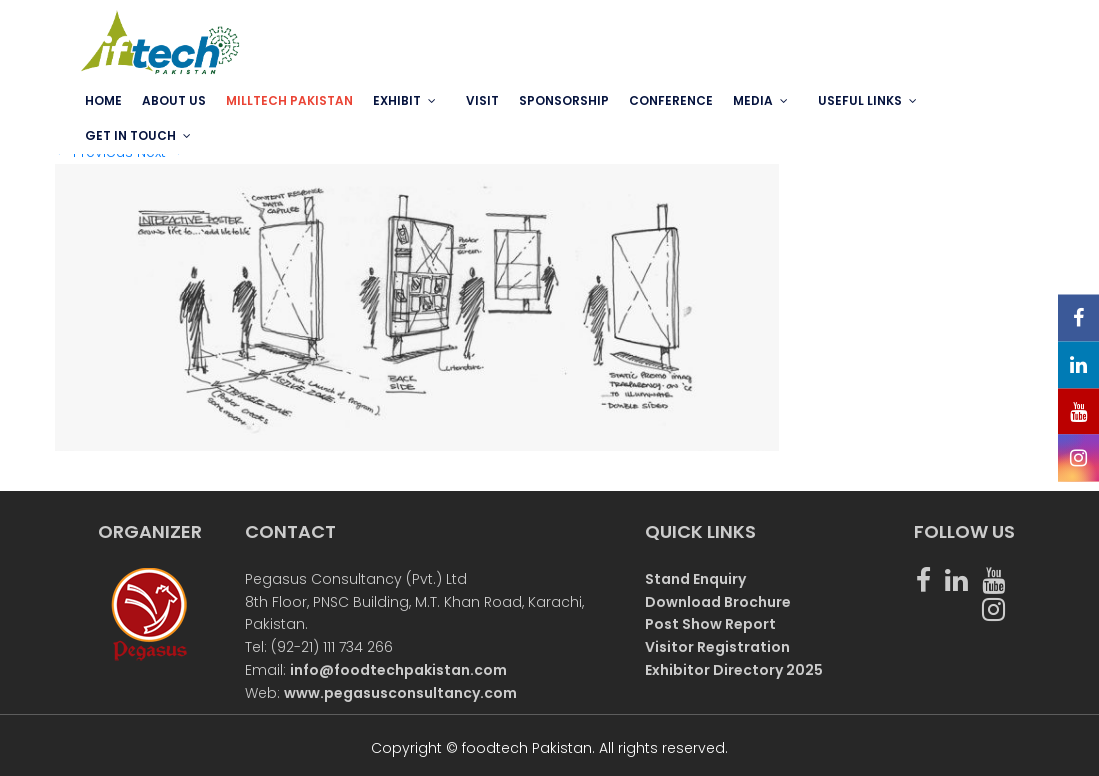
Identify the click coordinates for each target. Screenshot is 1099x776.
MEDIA (753, 100)
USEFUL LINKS (860, 100)
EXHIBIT (397, 100)
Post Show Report (710, 624)
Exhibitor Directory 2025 (734, 670)
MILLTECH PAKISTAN (289, 100)
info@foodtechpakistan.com (398, 670)
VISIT (482, 100)
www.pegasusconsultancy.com (400, 693)
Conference (671, 100)
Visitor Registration (717, 647)
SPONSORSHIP (564, 100)
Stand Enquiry (695, 579)
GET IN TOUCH (130, 135)
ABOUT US (174, 100)
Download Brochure (718, 602)
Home (103, 100)
